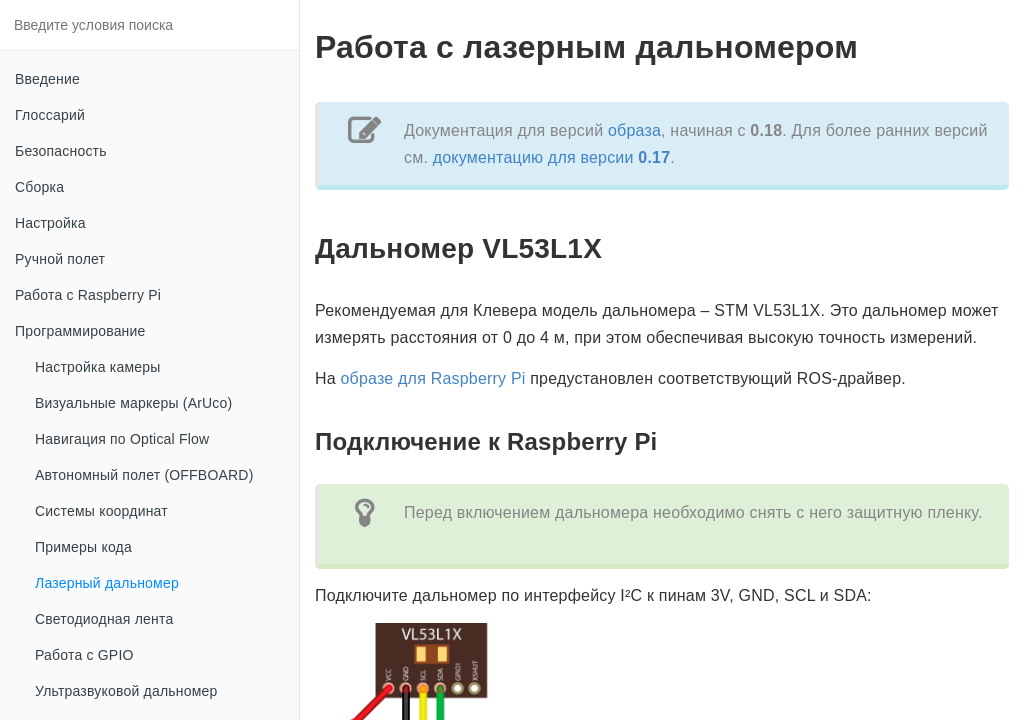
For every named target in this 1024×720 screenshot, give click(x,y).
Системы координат (101, 511)
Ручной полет (60, 259)
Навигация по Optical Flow (122, 439)
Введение (47, 79)
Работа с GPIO (84, 655)
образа (634, 130)
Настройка (50, 223)
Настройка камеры (98, 367)
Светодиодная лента (104, 619)
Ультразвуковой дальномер (126, 691)
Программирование (80, 331)
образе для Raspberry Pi (433, 378)
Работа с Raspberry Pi (88, 295)
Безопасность (61, 151)
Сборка (39, 187)
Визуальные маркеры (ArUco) (133, 403)
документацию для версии (552, 157)
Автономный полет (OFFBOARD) (144, 475)
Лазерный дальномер (107, 583)
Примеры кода (83, 547)
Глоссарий (50, 115)
